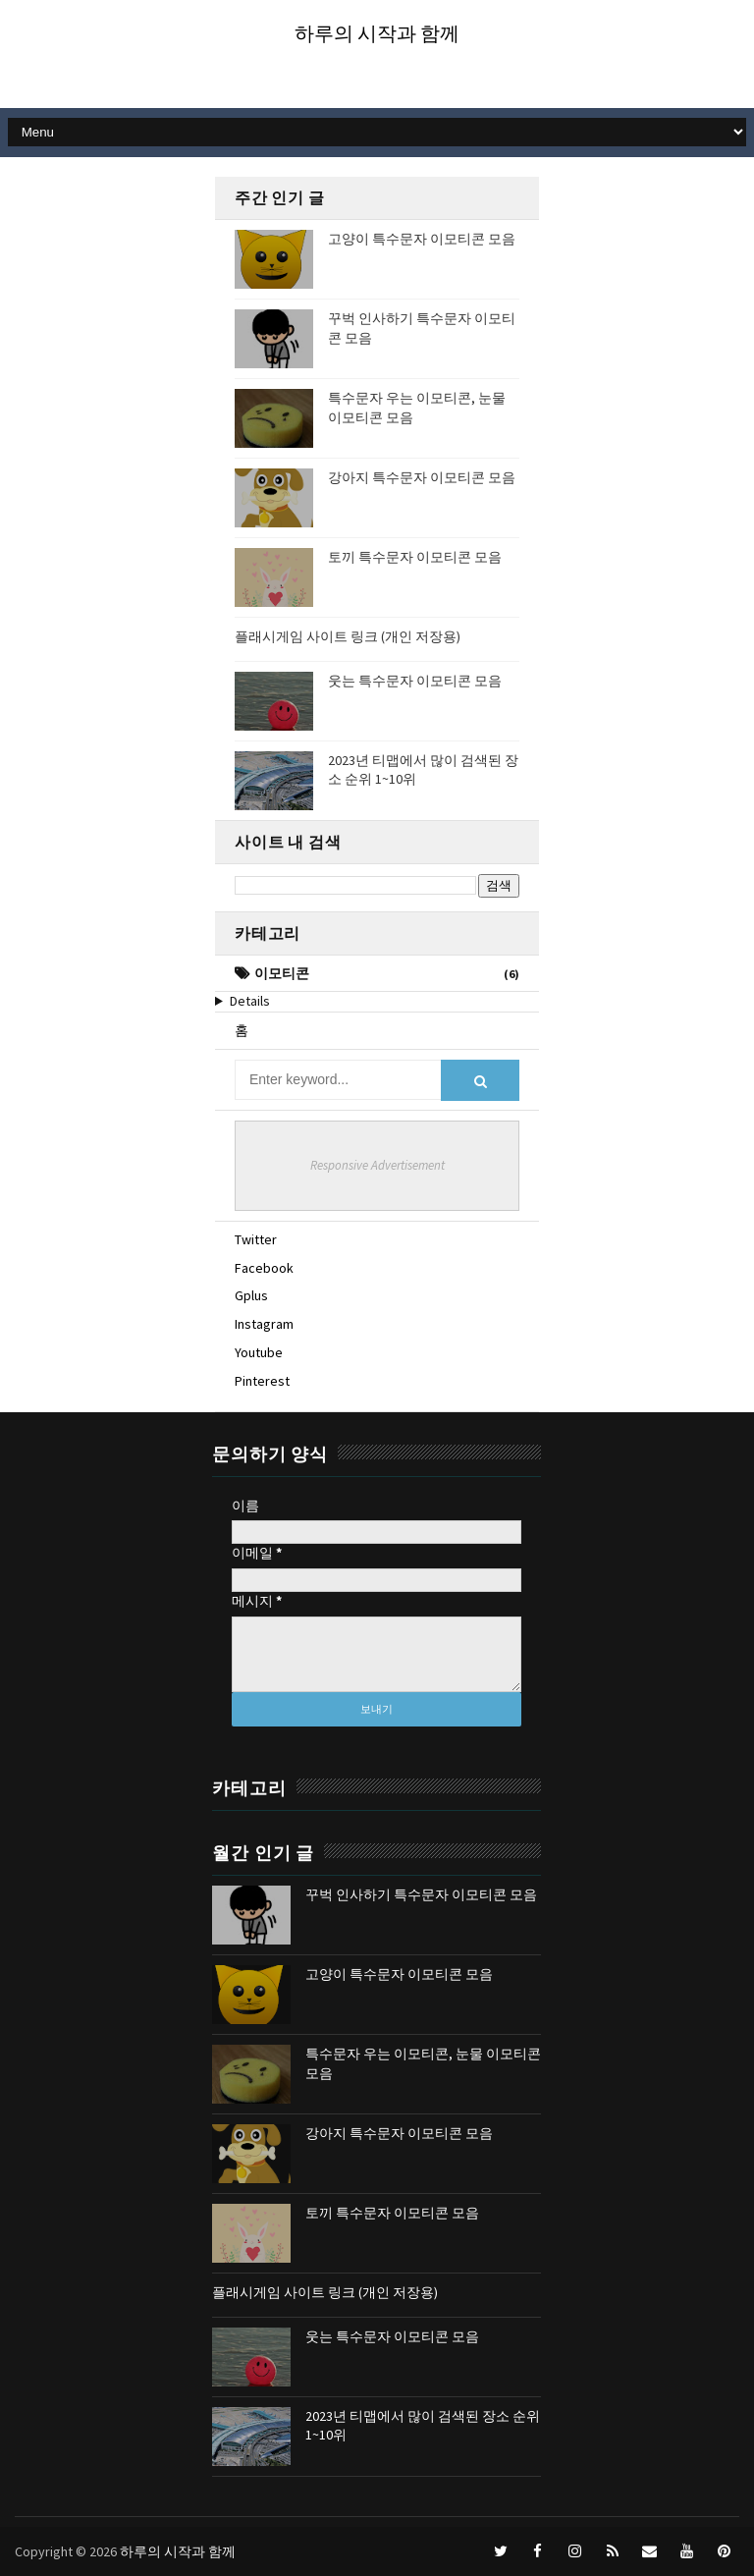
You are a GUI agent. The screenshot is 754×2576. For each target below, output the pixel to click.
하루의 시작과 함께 (377, 33)
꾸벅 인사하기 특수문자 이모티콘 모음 (421, 1894)
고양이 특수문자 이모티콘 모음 (421, 238)
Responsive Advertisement (377, 1165)
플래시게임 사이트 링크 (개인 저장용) (347, 636)
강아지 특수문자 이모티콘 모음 (421, 477)
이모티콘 (281, 973)
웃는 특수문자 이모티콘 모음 (415, 680)
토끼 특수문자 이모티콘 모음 (415, 557)
